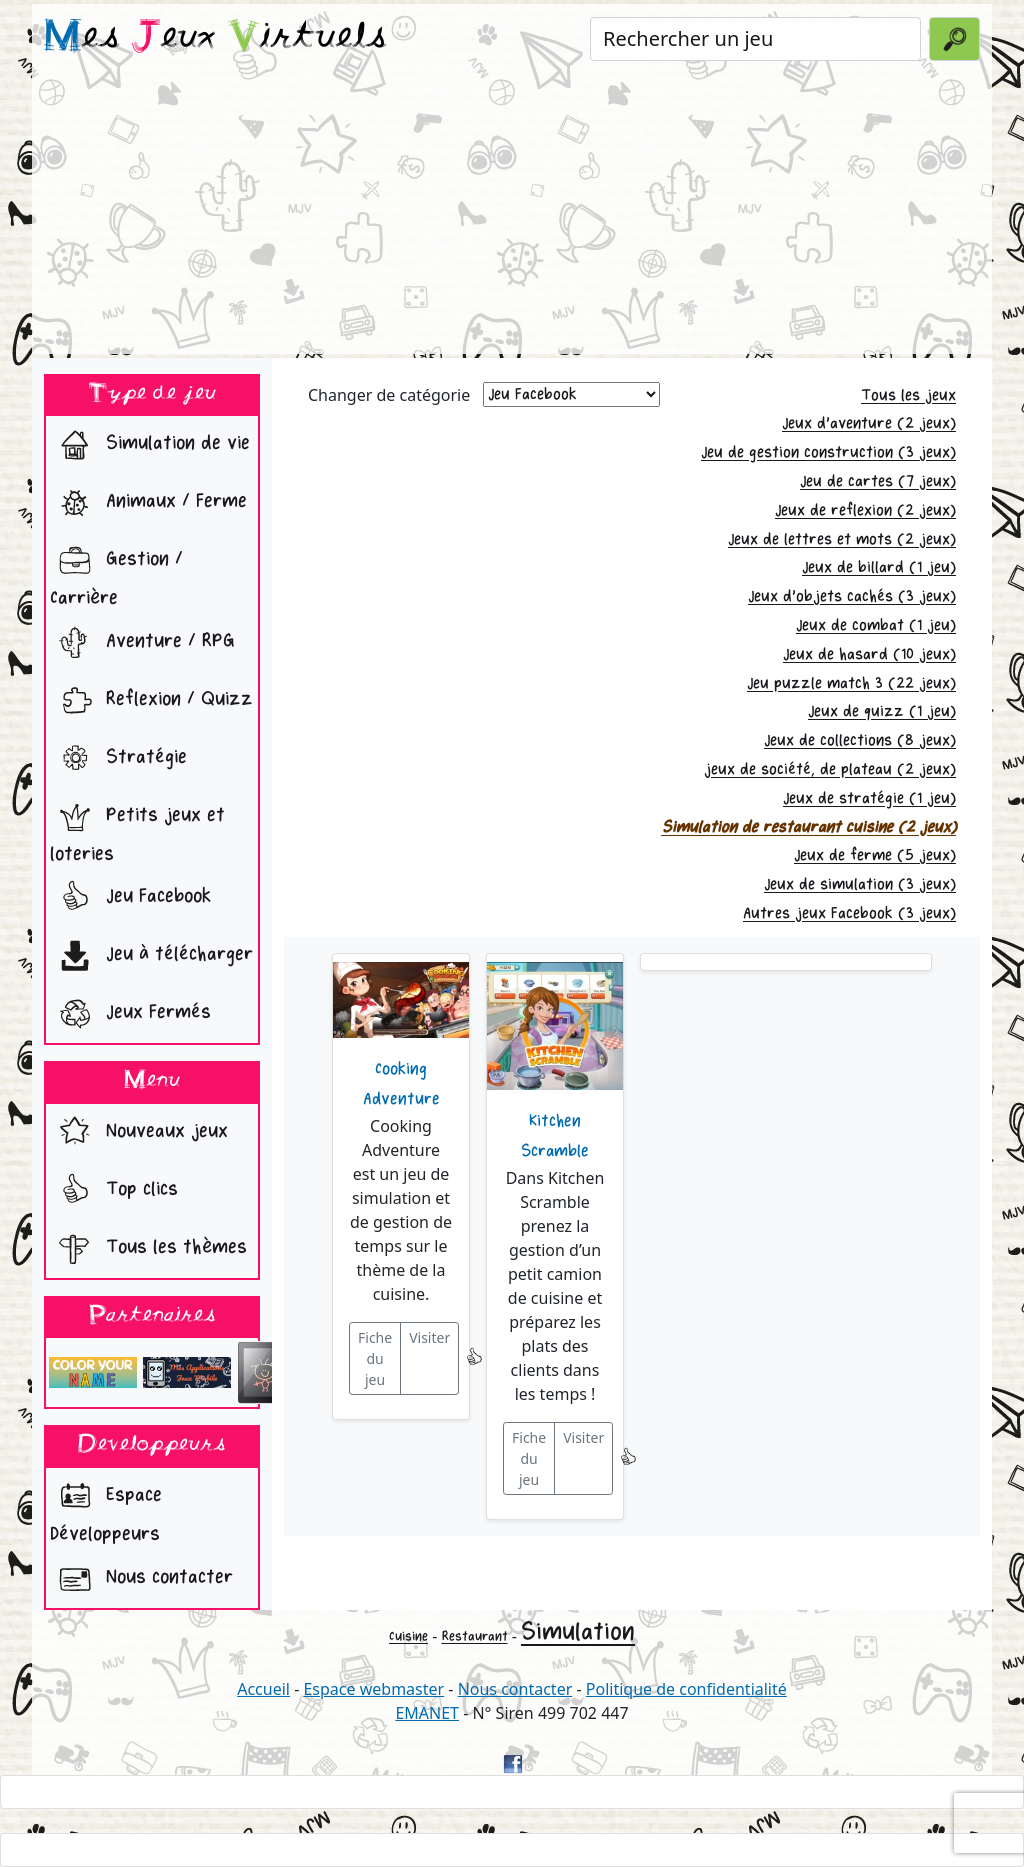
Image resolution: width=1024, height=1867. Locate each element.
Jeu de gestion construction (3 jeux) (828, 452)
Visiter (429, 1337)
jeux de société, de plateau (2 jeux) (830, 769)
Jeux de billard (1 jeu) (879, 567)
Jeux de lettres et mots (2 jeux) (842, 539)
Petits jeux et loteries (137, 829)
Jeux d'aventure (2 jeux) (869, 423)
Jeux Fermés (130, 1014)
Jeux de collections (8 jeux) (860, 740)
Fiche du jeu (375, 1358)
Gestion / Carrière (116, 573)
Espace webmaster (373, 1689)
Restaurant (475, 1636)
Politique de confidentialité (686, 1689)
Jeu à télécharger (151, 956)
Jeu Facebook (130, 898)
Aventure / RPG (142, 643)
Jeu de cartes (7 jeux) (878, 481)
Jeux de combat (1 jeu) (876, 625)
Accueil (263, 1689)
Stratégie (118, 759)
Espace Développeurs (106, 1509)
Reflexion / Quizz (151, 701)
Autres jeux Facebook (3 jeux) (849, 913)
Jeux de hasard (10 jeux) (869, 654)
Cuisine (408, 1636)
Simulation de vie (150, 445)
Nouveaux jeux (139, 1133)
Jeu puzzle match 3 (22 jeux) (851, 683)
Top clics (114, 1191)
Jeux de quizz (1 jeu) (882, 711)
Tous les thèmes (148, 1249)
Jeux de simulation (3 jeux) (860, 884)
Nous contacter (141, 1579)
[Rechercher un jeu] (755, 39)
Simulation (578, 1631)
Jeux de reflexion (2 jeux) (865, 510)
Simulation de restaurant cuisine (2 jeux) (808, 827)
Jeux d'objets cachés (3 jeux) (852, 596)
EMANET (427, 1713)
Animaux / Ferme (148, 503)
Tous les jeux (908, 395)
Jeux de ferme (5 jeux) (875, 855)
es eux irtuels (215, 38)
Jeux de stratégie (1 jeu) (869, 798)
